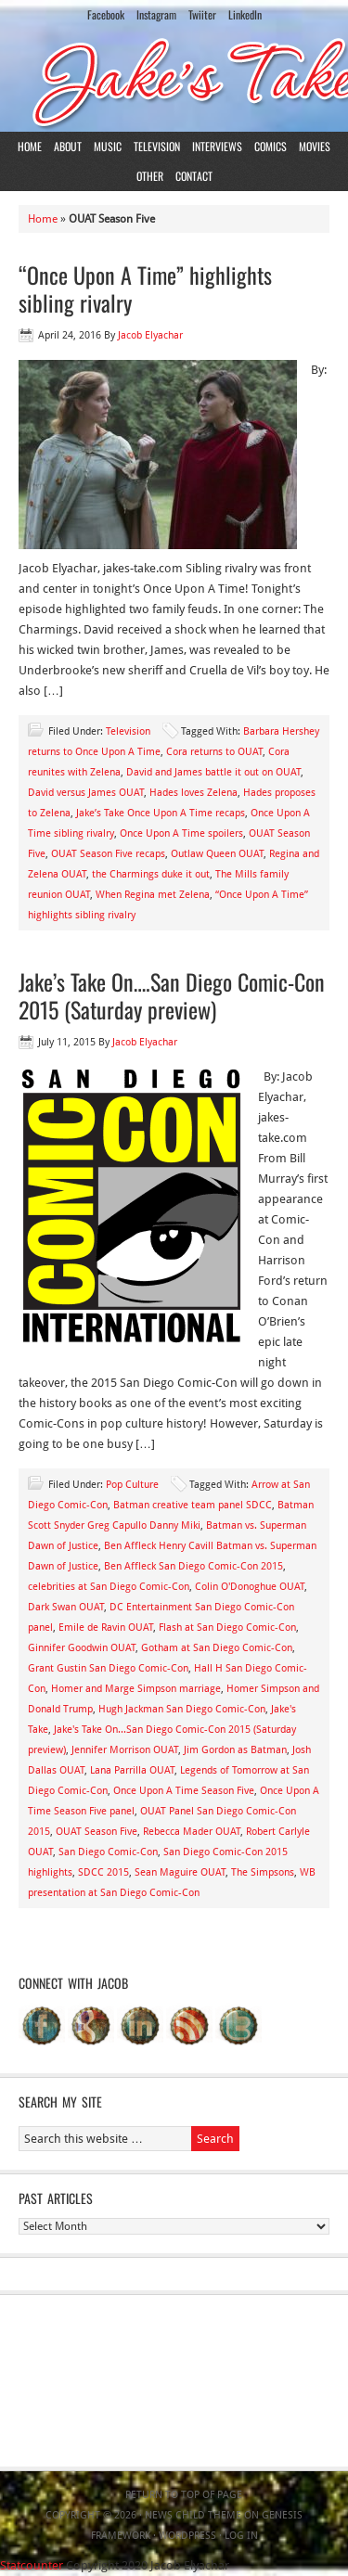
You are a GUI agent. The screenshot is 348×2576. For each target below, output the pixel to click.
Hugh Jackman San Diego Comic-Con (181, 1709)
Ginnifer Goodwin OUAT (81, 1648)
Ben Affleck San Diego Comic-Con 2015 (193, 1566)
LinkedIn (245, 14)
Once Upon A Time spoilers (181, 833)
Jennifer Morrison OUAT (124, 1750)
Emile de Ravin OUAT (105, 1627)
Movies (314, 146)
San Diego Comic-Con (108, 1852)
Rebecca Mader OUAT (191, 1832)
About (68, 146)
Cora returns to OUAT (214, 752)
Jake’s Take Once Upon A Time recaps (160, 813)
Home (30, 146)
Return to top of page (183, 2495)
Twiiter (202, 14)
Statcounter (31, 2565)
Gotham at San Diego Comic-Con (216, 1648)
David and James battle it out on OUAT (213, 772)
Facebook (105, 14)
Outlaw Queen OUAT (217, 854)
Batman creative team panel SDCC (192, 1505)
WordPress (187, 2536)
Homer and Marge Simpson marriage (136, 1689)
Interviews (217, 146)
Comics (270, 146)
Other (149, 176)
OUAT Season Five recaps (108, 854)
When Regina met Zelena (153, 895)
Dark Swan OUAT (66, 1607)
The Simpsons (262, 1872)
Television (157, 146)
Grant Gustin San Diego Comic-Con (108, 1668)
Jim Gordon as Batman (235, 1750)
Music (108, 146)
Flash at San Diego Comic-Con (227, 1627)
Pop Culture (132, 1485)
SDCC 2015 (103, 1872)
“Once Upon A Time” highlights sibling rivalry (145, 288)
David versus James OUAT (86, 793)
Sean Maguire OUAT (180, 1872)
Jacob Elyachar (150, 335)
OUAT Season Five (96, 1832)
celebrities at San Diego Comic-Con (108, 1587)
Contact (194, 176)
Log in (241, 2536)
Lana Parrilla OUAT (132, 1770)
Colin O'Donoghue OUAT (249, 1587)
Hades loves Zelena (193, 793)
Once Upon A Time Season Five (183, 1791)
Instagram (156, 14)
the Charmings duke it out (151, 874)
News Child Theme (193, 2515)
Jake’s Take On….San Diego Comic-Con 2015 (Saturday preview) (172, 995)
